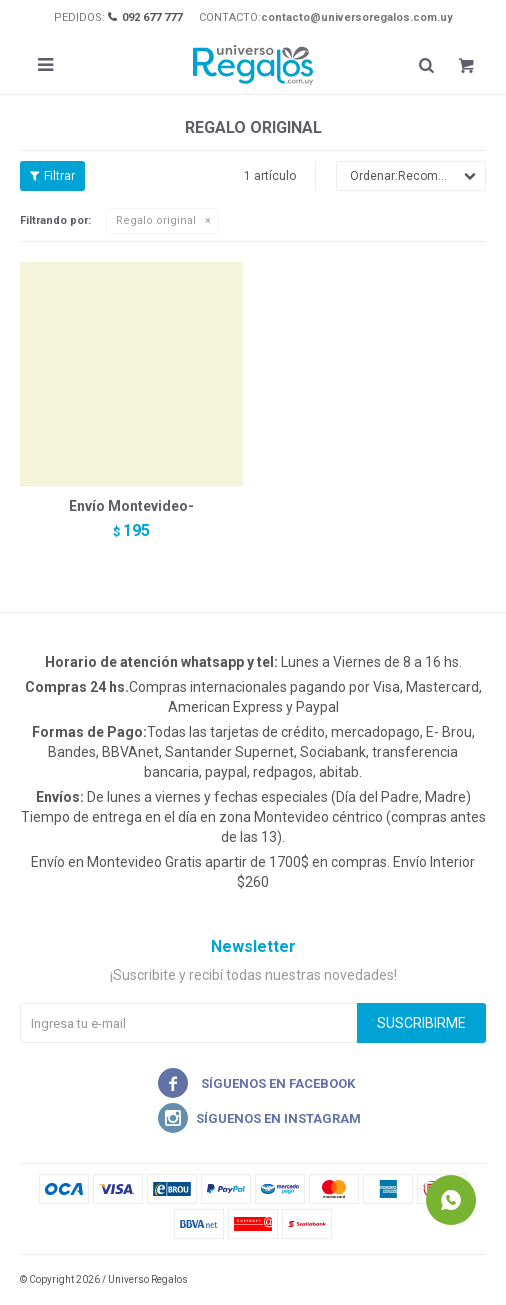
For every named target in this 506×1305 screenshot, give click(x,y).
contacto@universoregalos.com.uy (357, 17)
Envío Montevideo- (131, 506)
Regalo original (156, 220)
